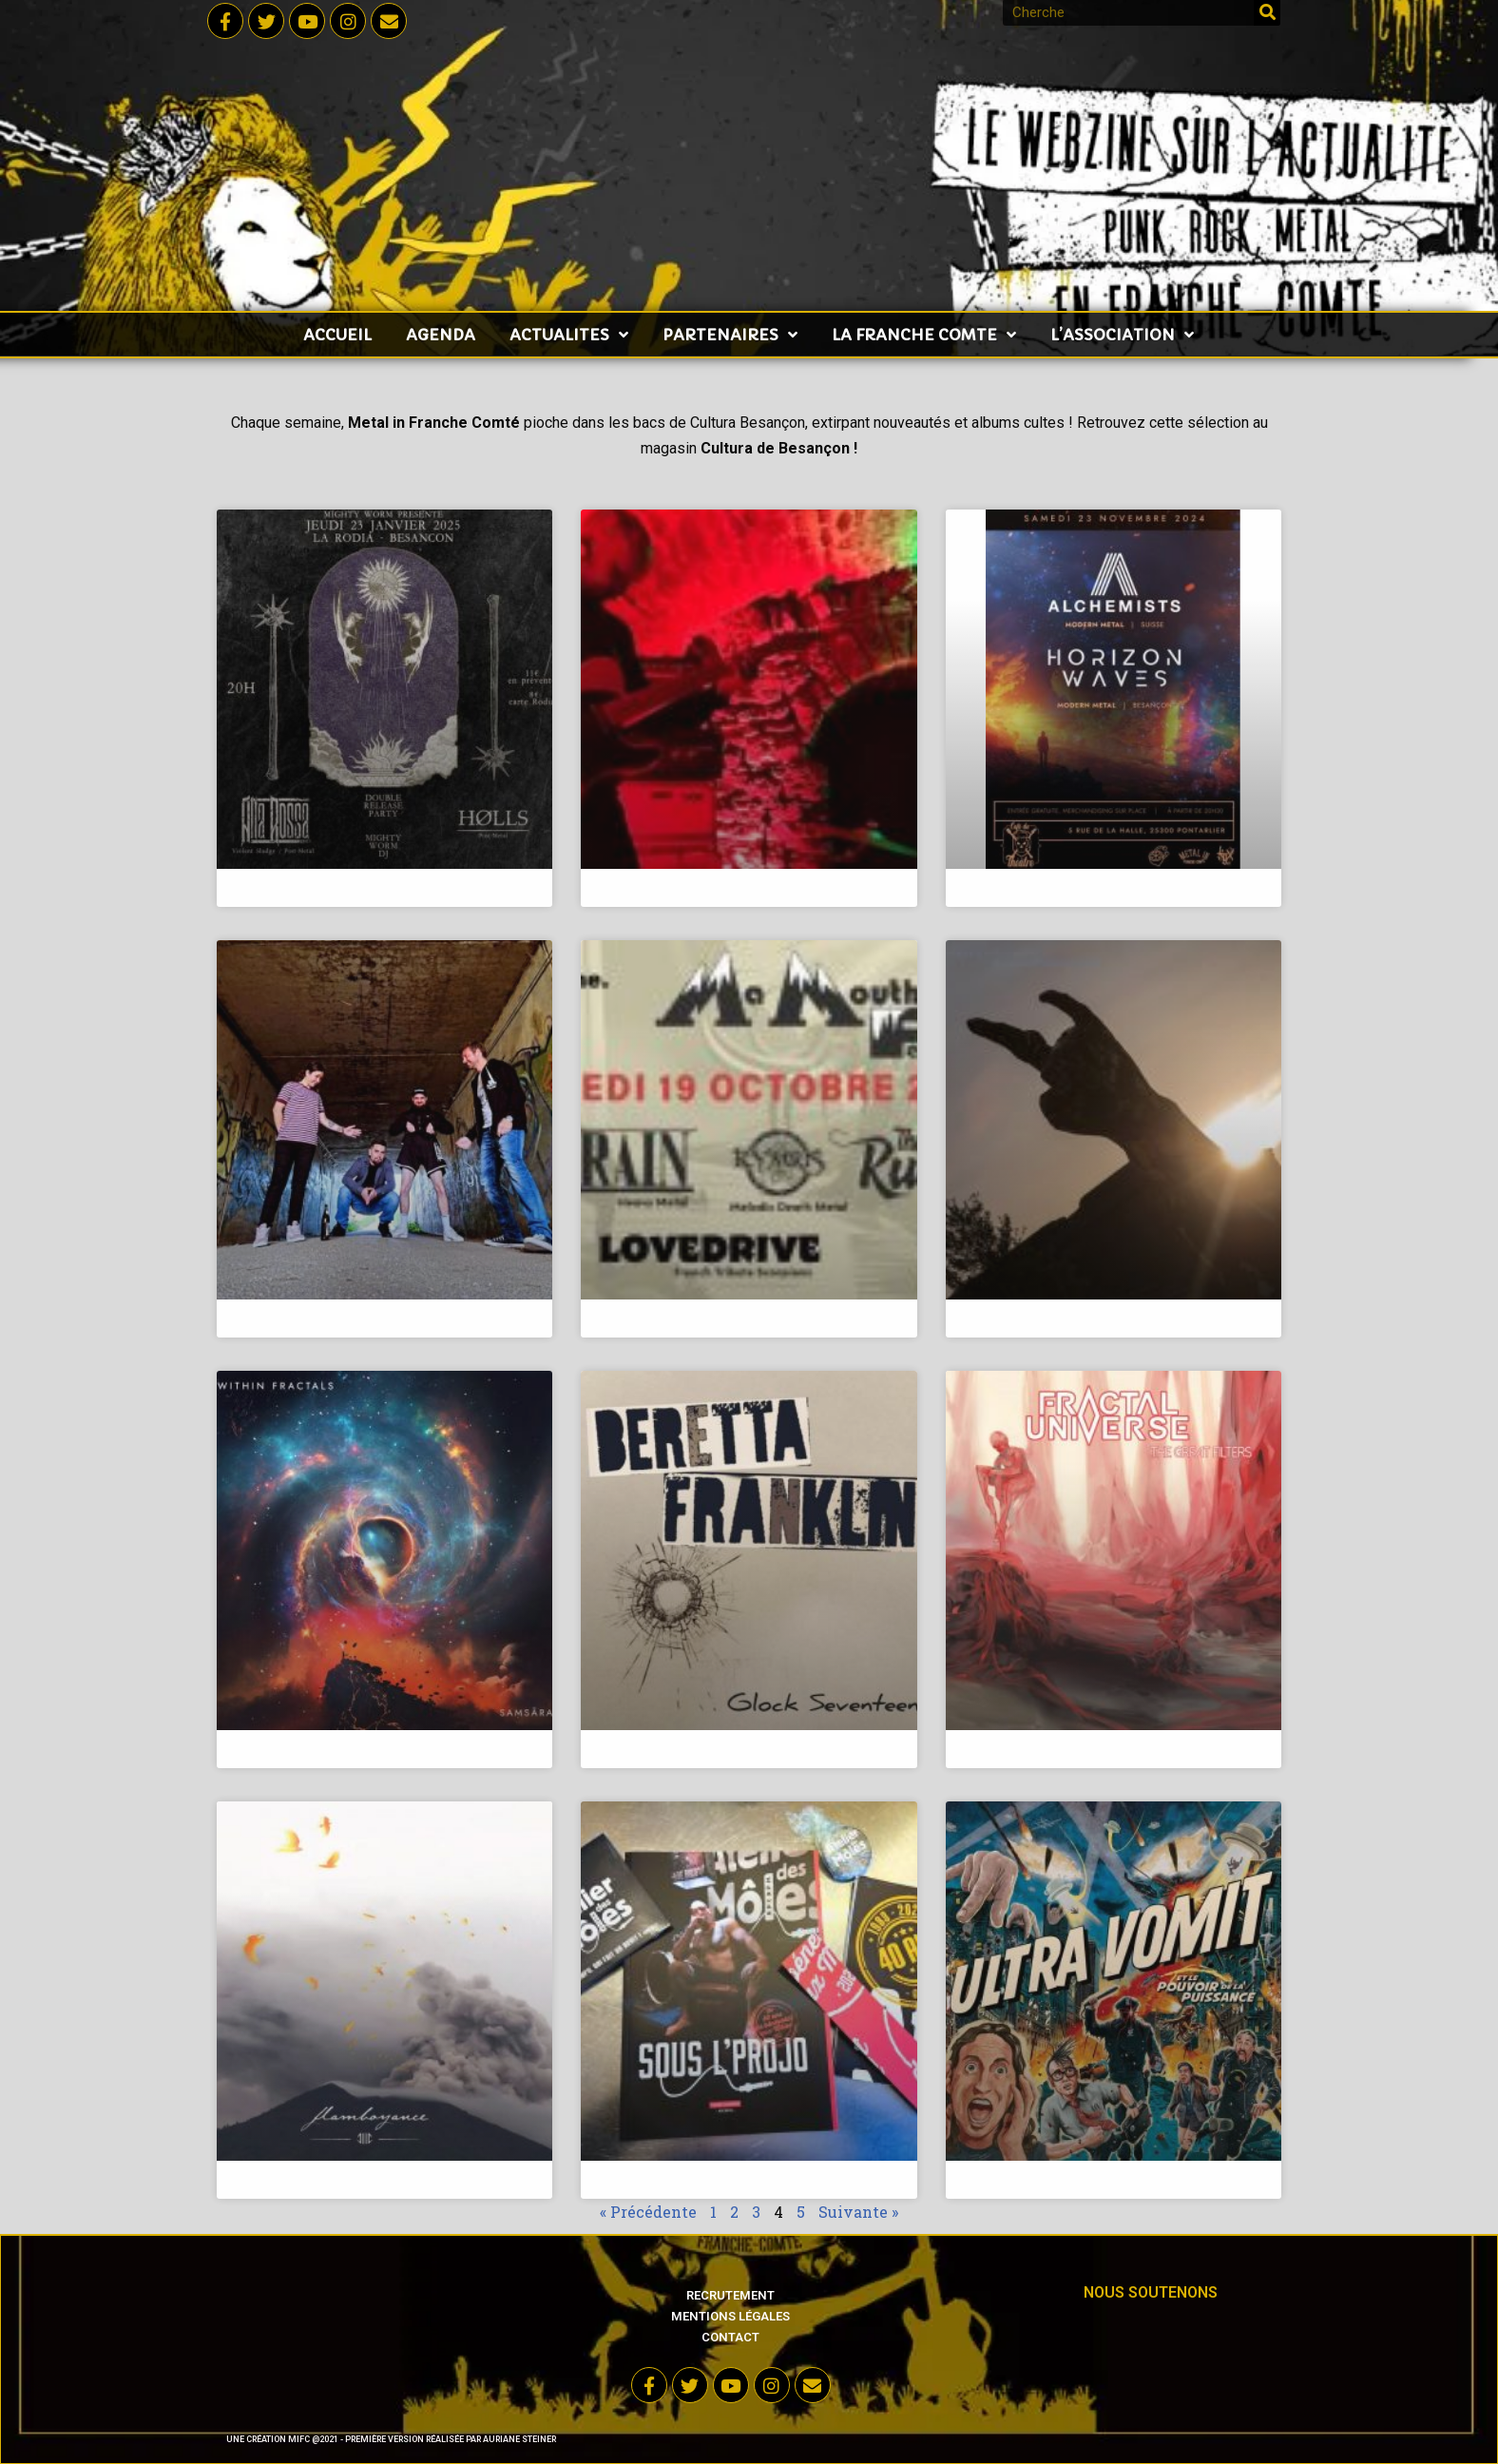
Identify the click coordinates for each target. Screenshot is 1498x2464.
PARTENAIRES (730, 335)
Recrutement (730, 2295)
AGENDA (440, 334)
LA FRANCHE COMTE (924, 335)
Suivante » (858, 2212)
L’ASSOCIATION (1122, 335)
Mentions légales (730, 2316)
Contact (730, 2337)
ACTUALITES (568, 335)
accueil (337, 334)
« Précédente (648, 2212)
